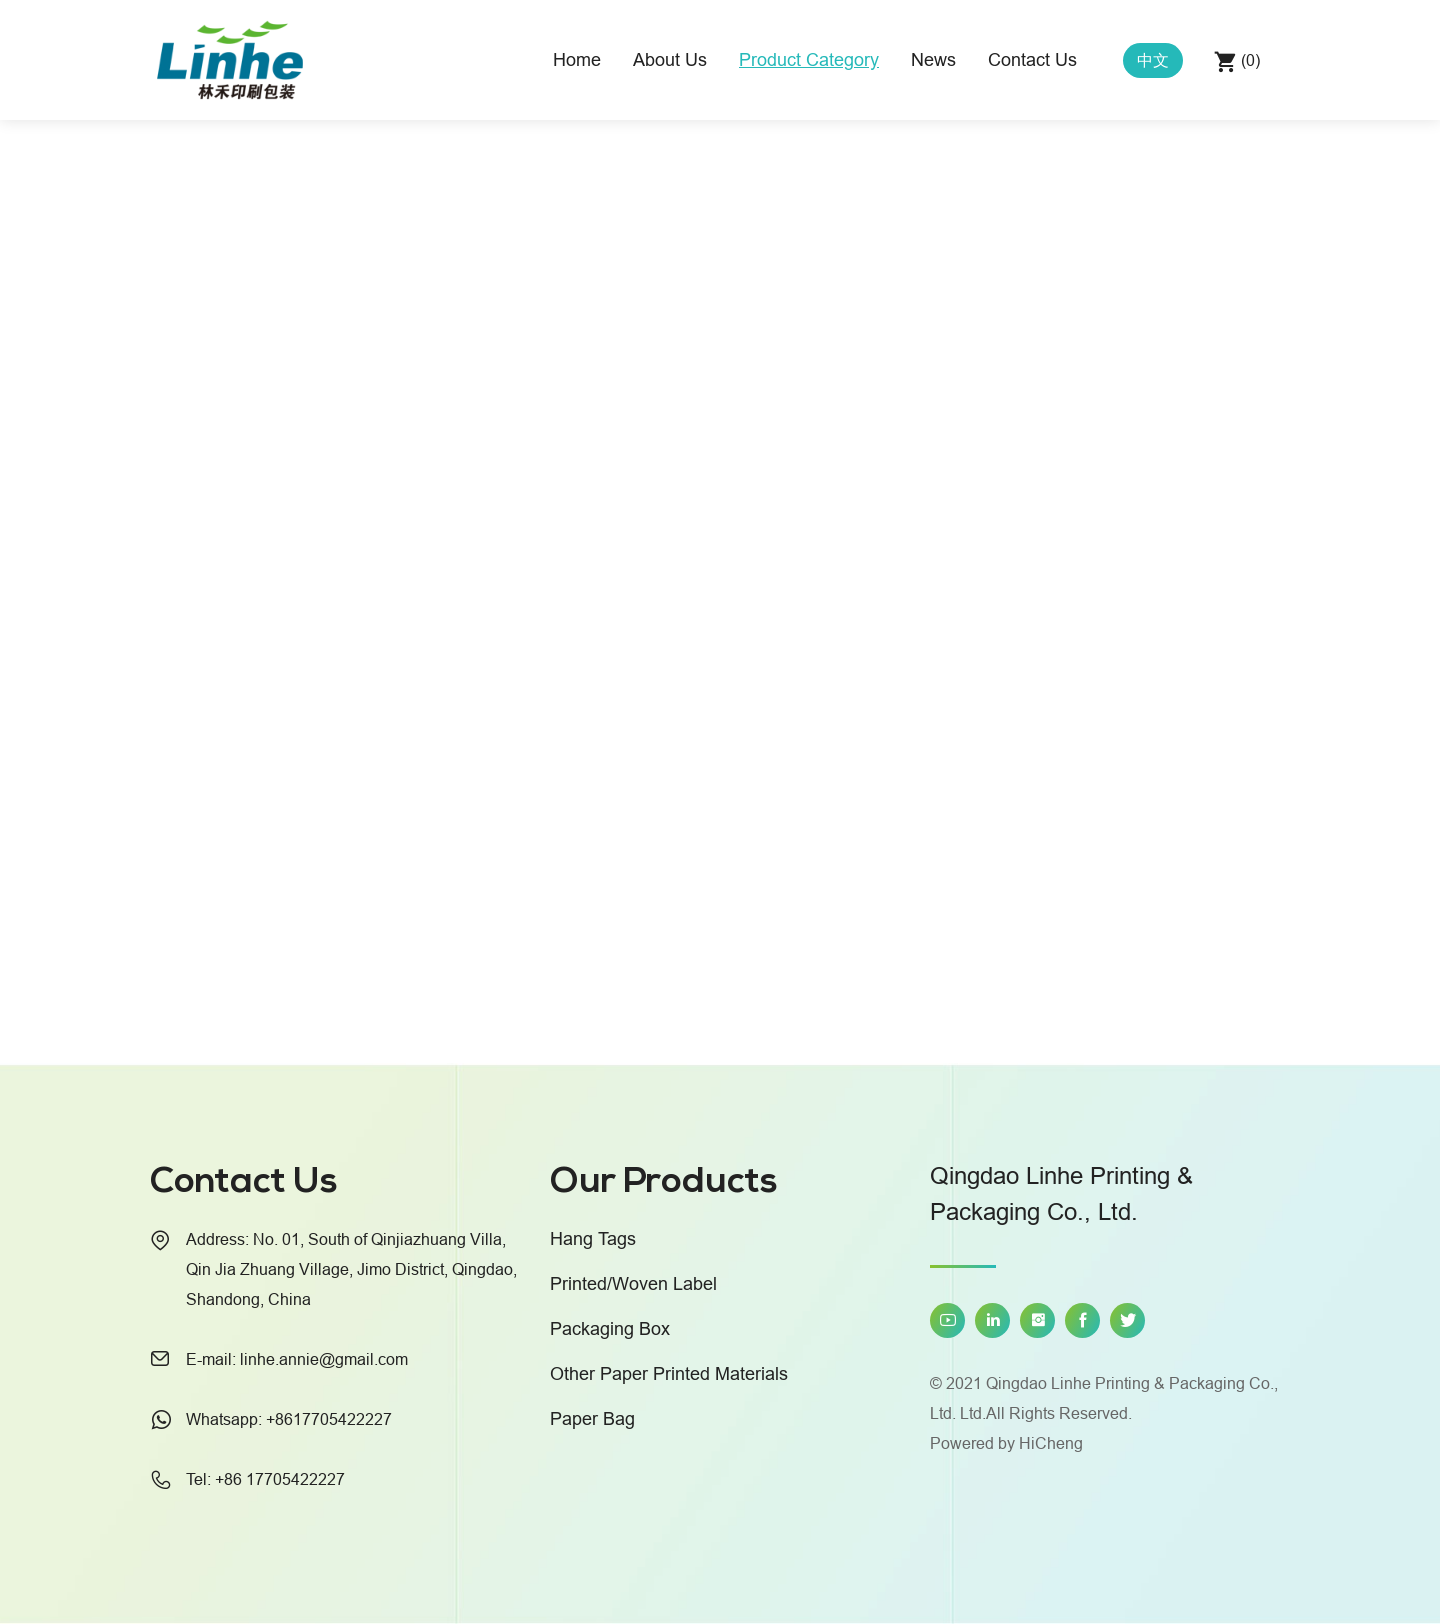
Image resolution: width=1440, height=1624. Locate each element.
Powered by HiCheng (1006, 1443)
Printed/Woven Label (633, 1283)
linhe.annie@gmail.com (324, 1359)
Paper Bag (592, 1418)
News (933, 59)
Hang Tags (593, 1238)
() (1248, 60)
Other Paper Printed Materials (669, 1373)
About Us (670, 59)
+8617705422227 (329, 1419)
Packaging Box (610, 1328)
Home (577, 59)
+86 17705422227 (280, 1479)
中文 (1153, 60)
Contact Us (1032, 59)
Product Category (809, 59)
